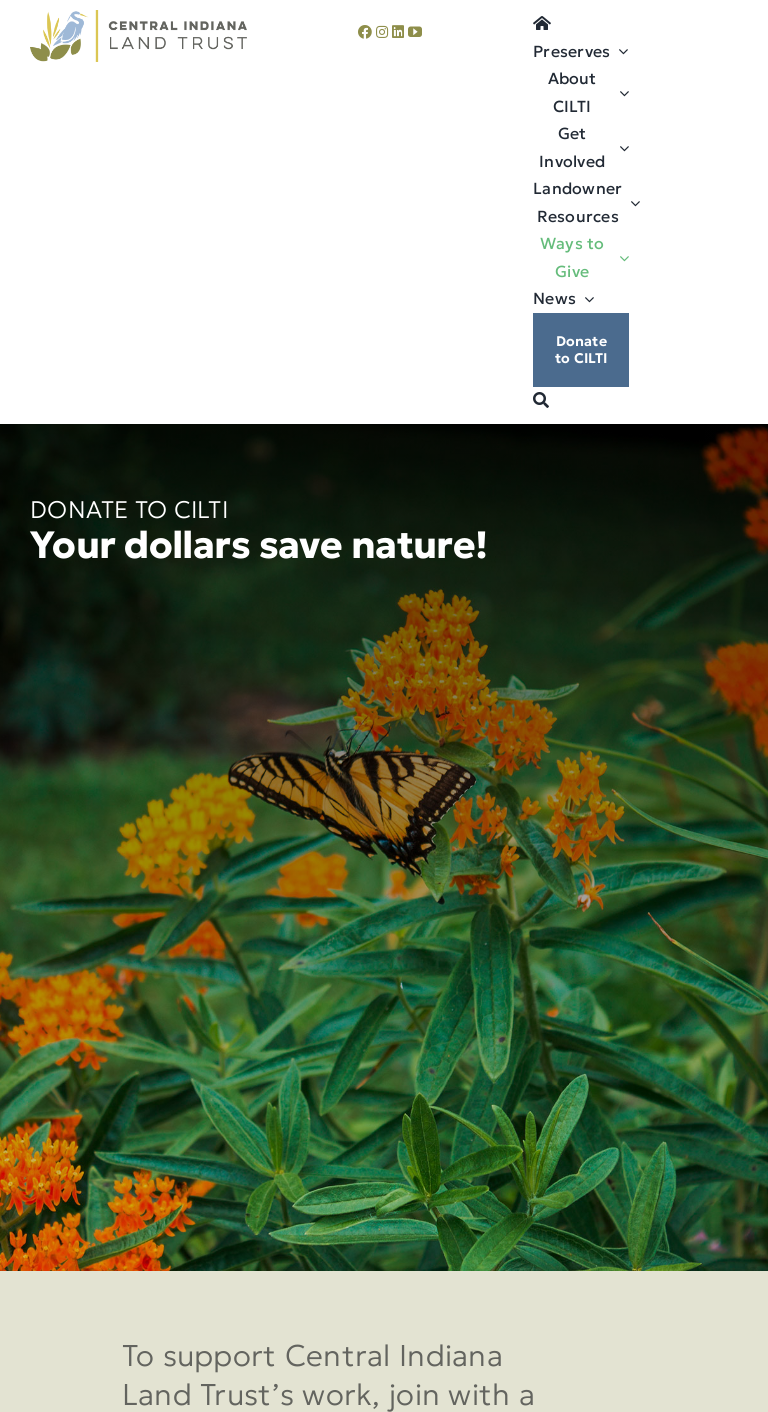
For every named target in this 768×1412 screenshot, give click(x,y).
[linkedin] (398, 32)
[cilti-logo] (138, 18)
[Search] (541, 401)
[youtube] (415, 32)
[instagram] (382, 32)
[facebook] (365, 32)
